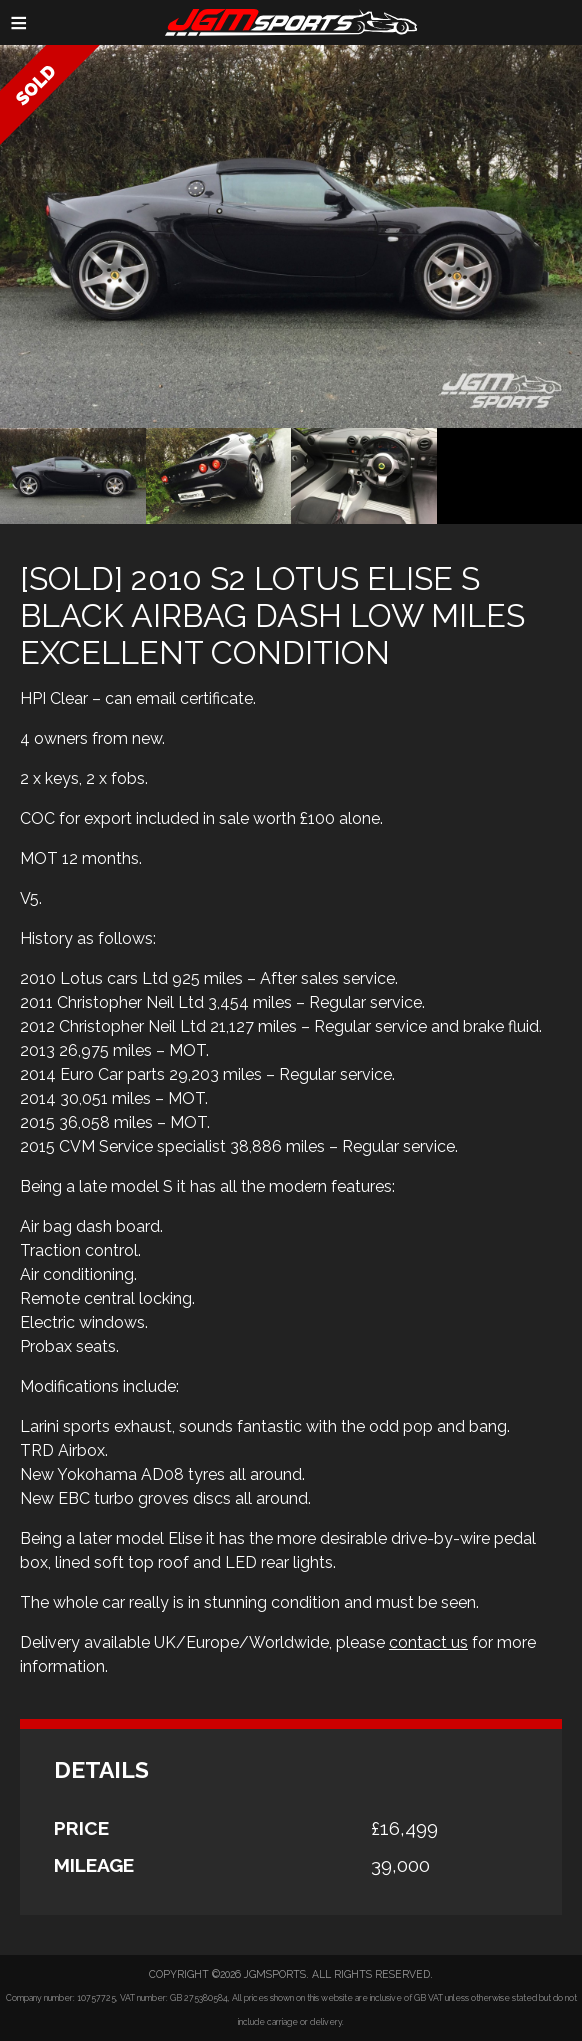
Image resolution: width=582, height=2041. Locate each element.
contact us (428, 1642)
